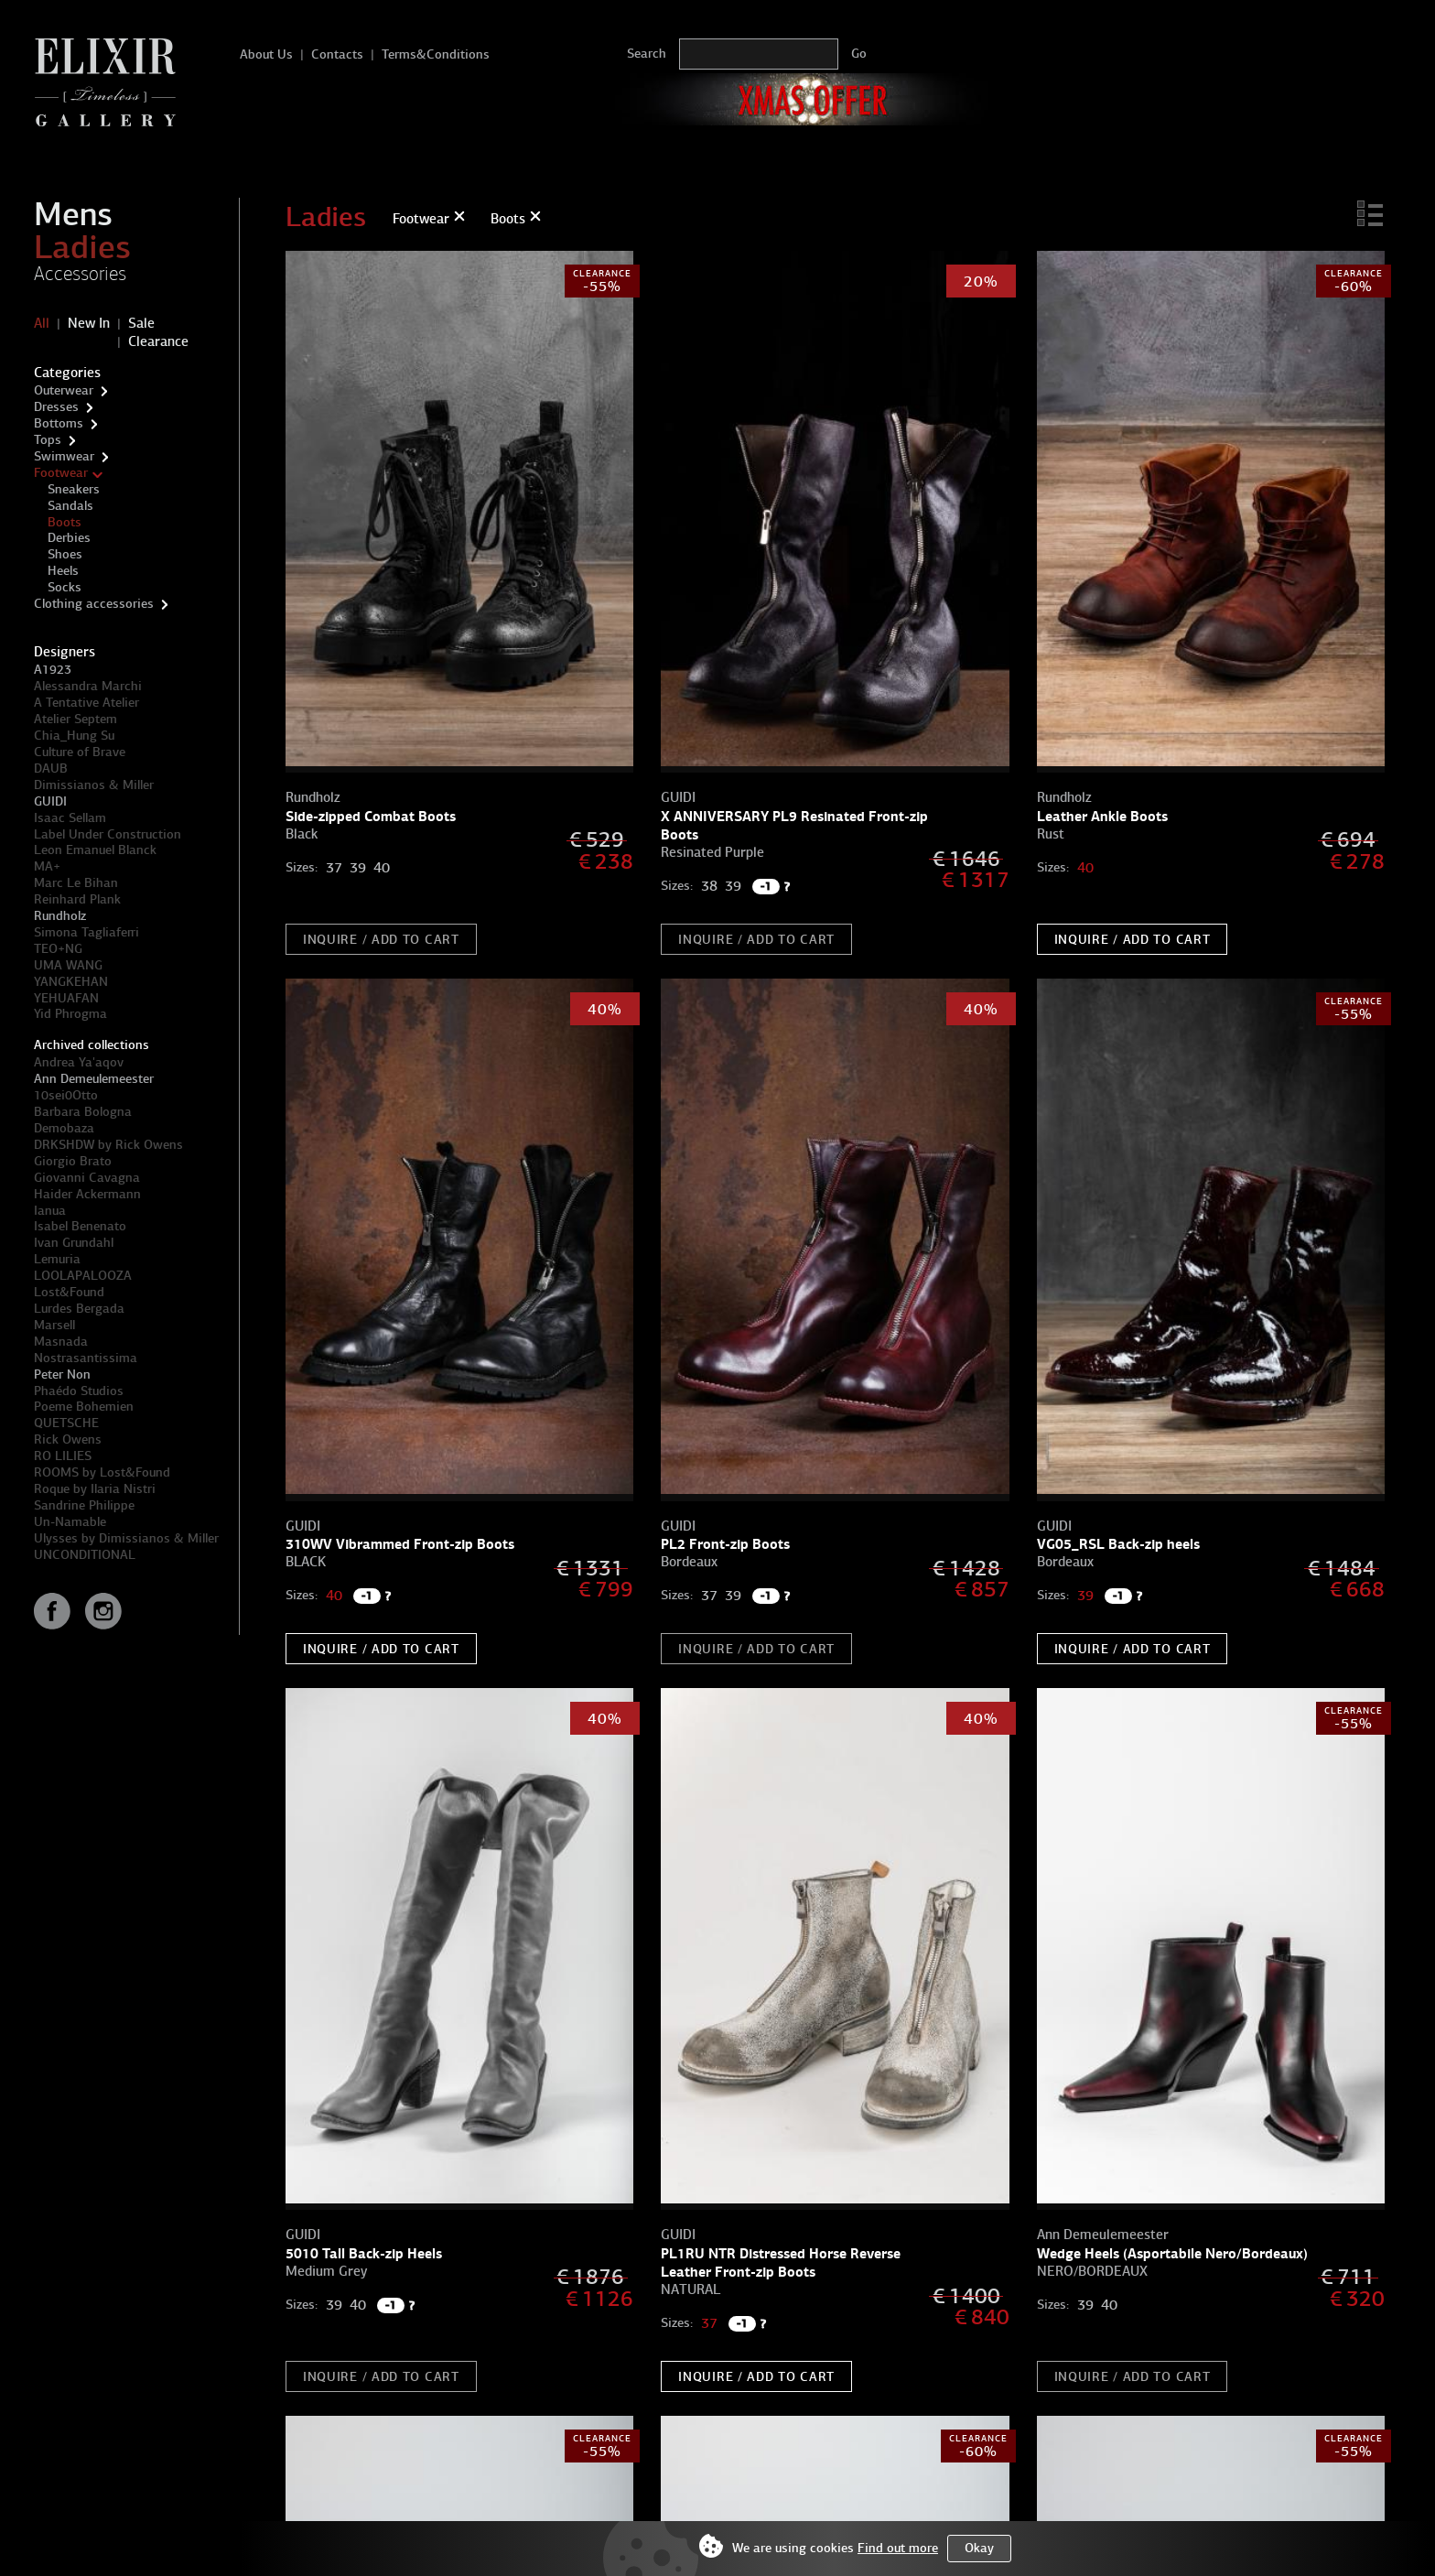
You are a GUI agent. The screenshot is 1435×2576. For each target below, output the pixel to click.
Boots (64, 522)
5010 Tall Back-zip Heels (364, 2253)
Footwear (61, 473)
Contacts (337, 54)
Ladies (82, 247)
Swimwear (64, 456)
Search (646, 53)
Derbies (69, 538)
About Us (266, 54)
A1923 (52, 669)
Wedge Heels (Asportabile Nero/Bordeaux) (1172, 2253)
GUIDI (50, 801)
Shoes (65, 554)
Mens (73, 214)
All (41, 323)
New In (89, 323)
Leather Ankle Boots (1102, 816)
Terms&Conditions (436, 54)
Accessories (80, 274)
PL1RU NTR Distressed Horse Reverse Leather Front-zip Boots (781, 2262)
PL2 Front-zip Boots (725, 1544)
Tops (47, 440)
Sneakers (74, 489)
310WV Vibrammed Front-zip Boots (400, 1544)
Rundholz (60, 916)
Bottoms (58, 423)
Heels (63, 571)
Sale (141, 323)
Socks (64, 587)
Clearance (158, 341)
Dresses (56, 407)
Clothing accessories (94, 604)
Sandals (70, 506)
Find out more (898, 2548)
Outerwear (63, 390)
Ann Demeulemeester (94, 1079)
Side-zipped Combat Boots (371, 816)
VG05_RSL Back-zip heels (1118, 1544)
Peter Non (62, 1374)
